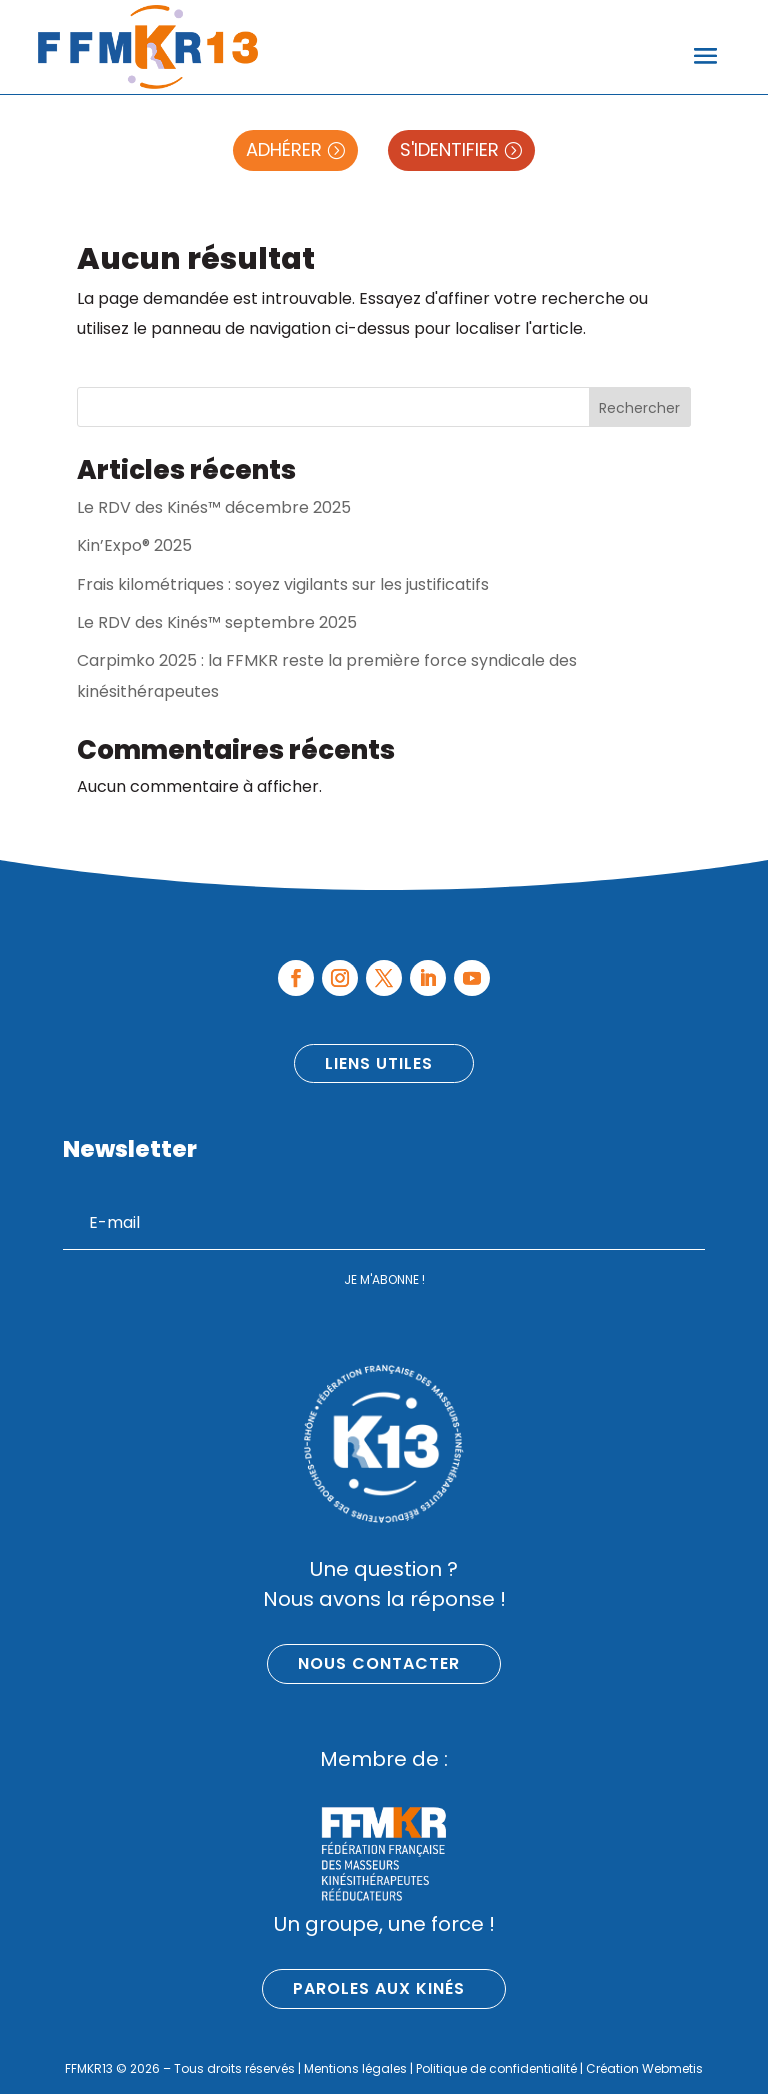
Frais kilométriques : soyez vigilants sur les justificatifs (283, 584)
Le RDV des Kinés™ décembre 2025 (214, 507)
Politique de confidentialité (496, 2068)
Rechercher (639, 408)
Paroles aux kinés (379, 1988)
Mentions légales (355, 2068)
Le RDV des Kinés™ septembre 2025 (217, 622)
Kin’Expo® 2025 (134, 545)
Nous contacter (379, 1663)
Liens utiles (379, 1063)
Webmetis (672, 2068)
